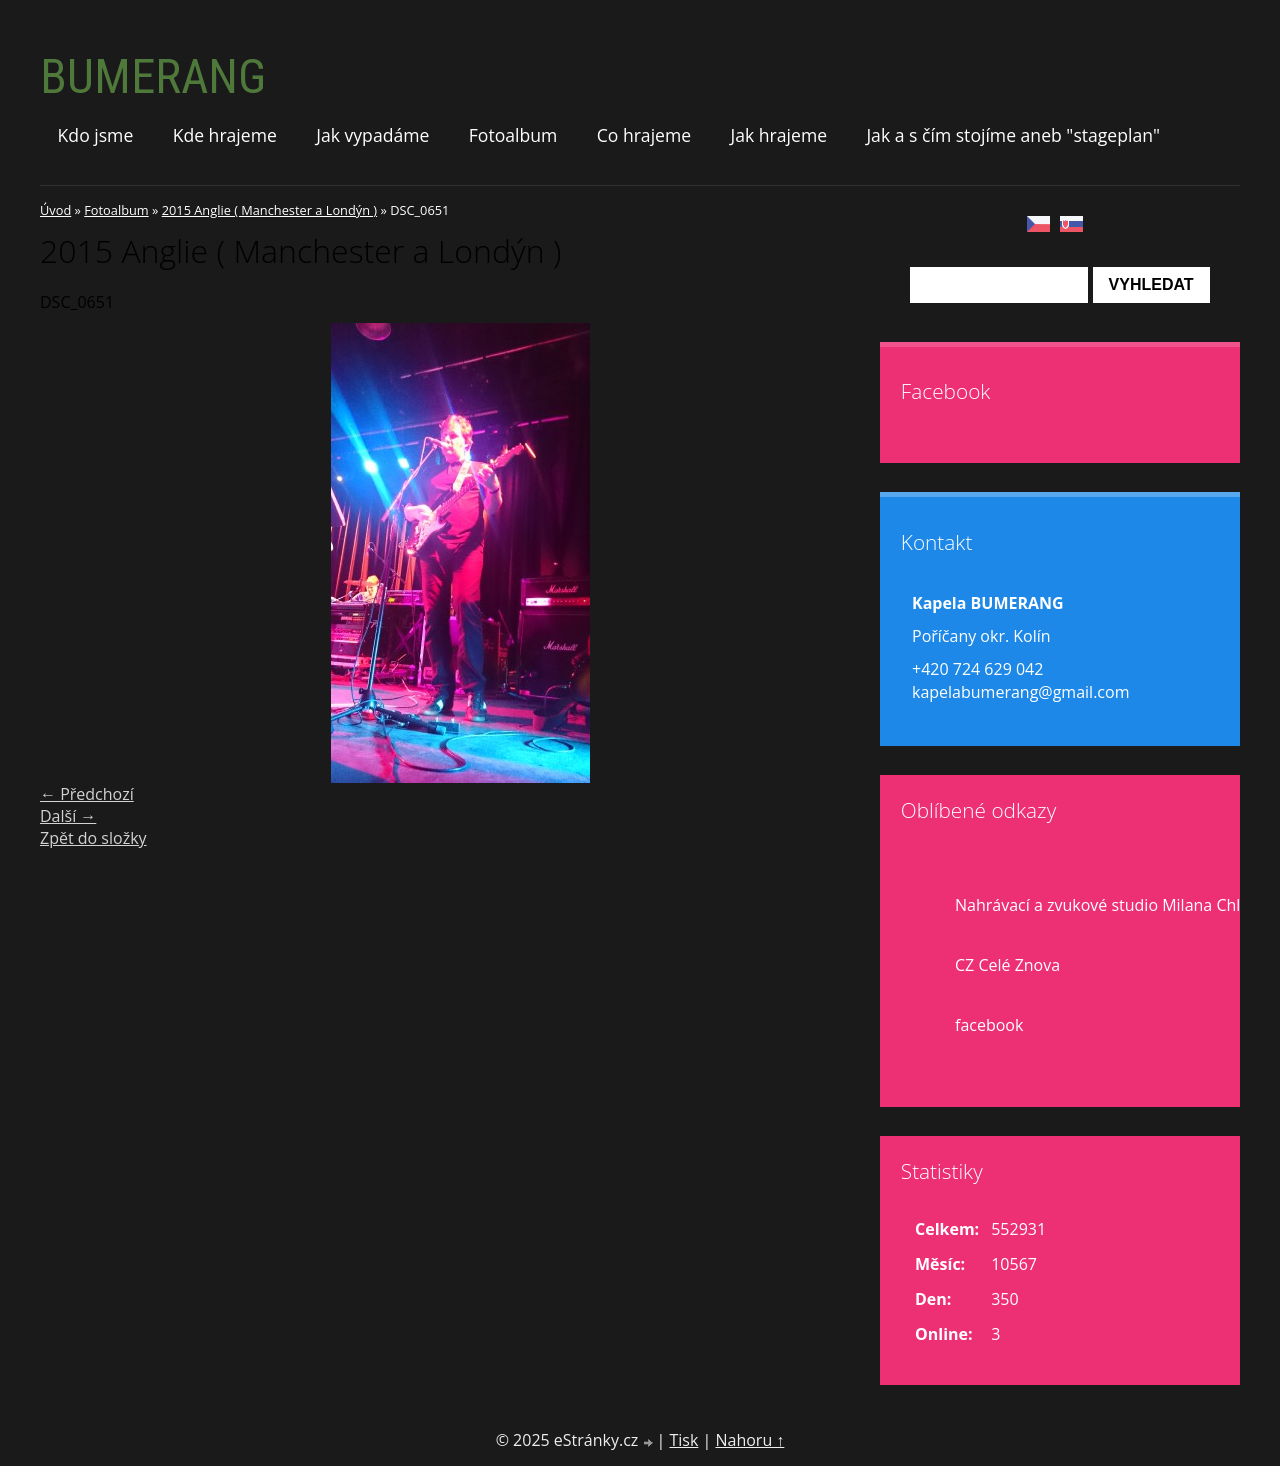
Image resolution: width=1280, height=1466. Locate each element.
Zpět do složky (93, 838)
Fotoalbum (513, 135)
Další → (68, 816)
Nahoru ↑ (749, 1440)
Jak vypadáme (372, 135)
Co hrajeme (644, 135)
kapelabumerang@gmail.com (1020, 692)
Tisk (683, 1440)
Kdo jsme (96, 135)
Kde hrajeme (225, 135)
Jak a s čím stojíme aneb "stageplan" (1013, 135)
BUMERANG (153, 76)
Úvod (55, 210)
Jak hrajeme (778, 135)
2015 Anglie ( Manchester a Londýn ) (269, 210)
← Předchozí (87, 794)
